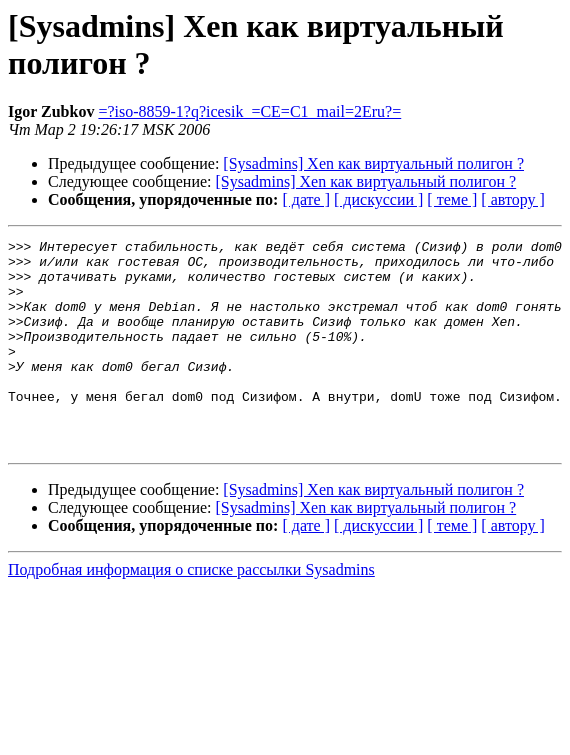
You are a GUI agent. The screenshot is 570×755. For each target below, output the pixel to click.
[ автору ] (512, 199)
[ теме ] (452, 199)
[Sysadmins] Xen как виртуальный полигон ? (373, 163)
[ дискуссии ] (378, 199)
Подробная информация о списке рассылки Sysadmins (191, 611)
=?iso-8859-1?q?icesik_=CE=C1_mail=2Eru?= (249, 111)
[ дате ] (306, 199)
